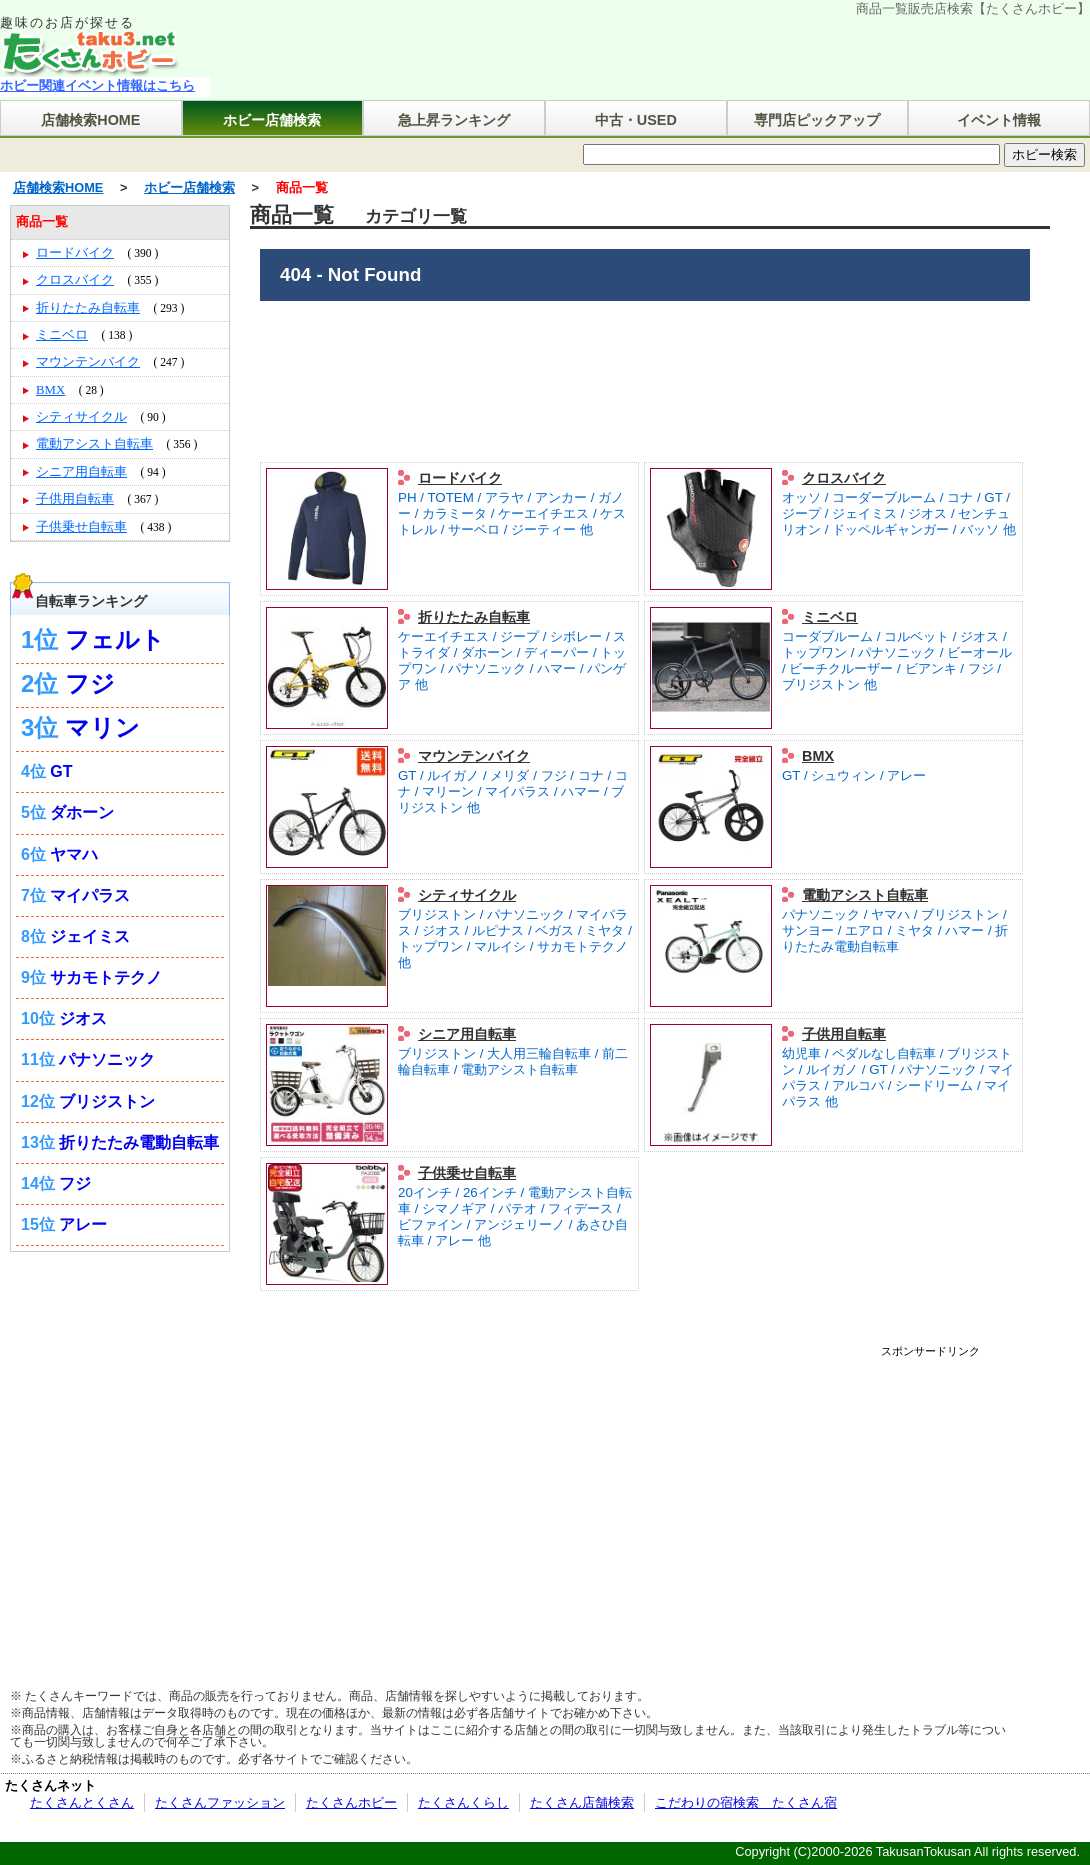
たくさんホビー (351, 1802)
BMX (818, 756)
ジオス (83, 1018)
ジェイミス (90, 936)
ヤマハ (74, 854)
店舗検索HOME (90, 120)
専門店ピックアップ (817, 120)
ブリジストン (107, 1101)
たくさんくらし (463, 1802)
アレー (83, 1224)
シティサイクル (467, 895)
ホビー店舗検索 (272, 120)
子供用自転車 (844, 1034)
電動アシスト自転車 (865, 895)
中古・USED (636, 120)
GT (61, 771)
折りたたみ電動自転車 (139, 1142)
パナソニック (107, 1059)
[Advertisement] (473, 1497)
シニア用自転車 (467, 1034)
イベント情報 (999, 120)
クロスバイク (844, 478)
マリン (102, 727)
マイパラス (90, 895)
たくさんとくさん (82, 1802)
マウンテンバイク (474, 756)
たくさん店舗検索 (582, 1802)
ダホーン (82, 812)
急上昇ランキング (454, 120)
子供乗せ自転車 (467, 1173)
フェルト (115, 639)
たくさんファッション (220, 1802)
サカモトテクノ (106, 977)
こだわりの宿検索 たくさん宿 (746, 1802)
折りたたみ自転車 (474, 617)
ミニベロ (830, 617)
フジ (90, 683)
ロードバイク (460, 478)
